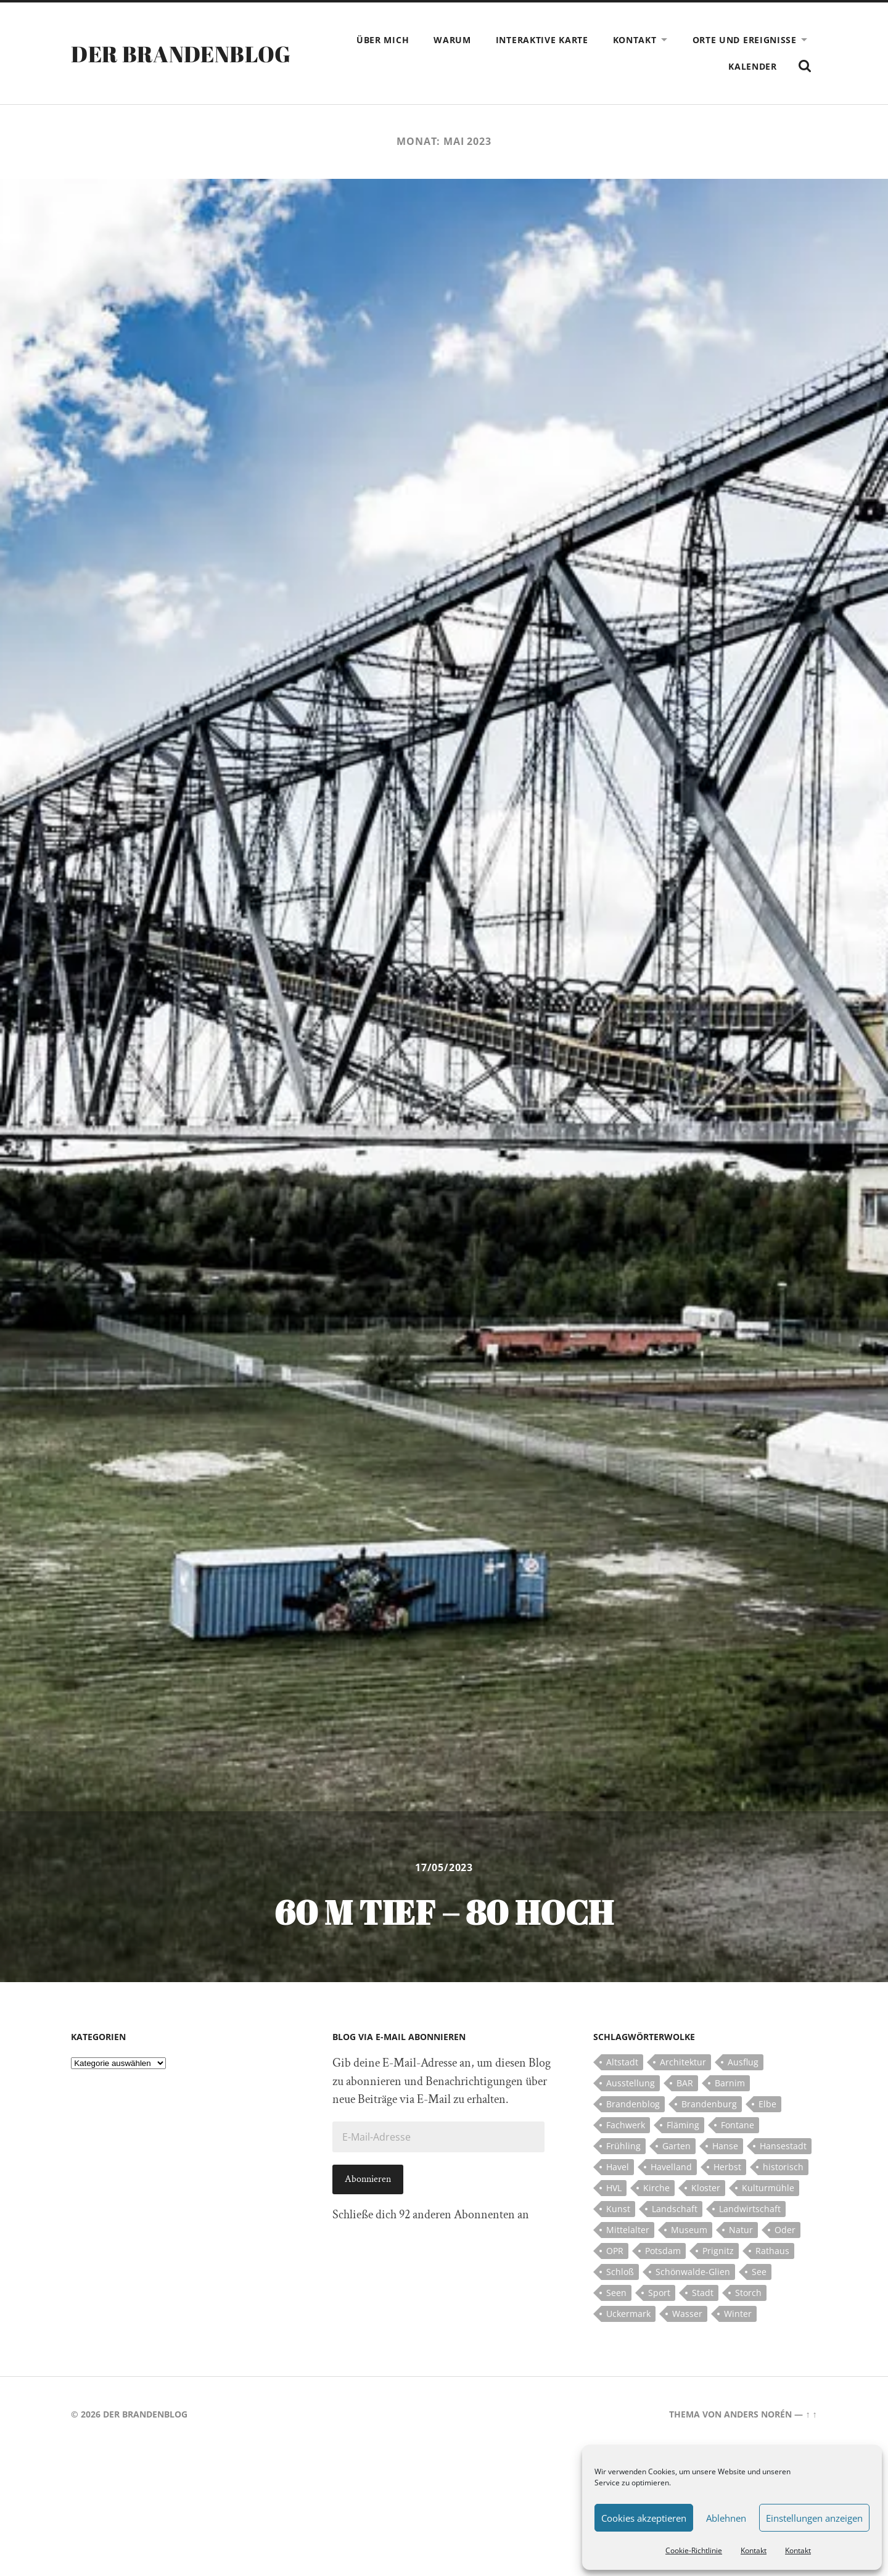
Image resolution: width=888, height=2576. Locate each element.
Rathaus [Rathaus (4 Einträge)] (772, 2251)
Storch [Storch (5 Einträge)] (748, 2292)
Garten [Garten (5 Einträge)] (676, 2146)
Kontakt (754, 2550)
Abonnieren (368, 2179)
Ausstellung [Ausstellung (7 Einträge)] (630, 2083)
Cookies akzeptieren (643, 2518)
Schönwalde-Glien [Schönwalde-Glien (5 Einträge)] (693, 2272)
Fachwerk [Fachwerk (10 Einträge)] (625, 2125)
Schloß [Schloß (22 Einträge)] (620, 2272)
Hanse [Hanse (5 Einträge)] (725, 2146)
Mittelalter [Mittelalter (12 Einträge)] (627, 2230)
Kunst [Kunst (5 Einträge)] (618, 2209)
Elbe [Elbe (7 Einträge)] (767, 2104)
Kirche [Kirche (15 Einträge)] (656, 2188)
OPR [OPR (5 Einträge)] (614, 2251)
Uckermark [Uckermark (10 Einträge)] (628, 2313)
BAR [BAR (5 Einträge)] (684, 2083)
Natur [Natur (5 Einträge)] (741, 2230)
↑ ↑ (810, 2414)
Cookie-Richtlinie (693, 2550)
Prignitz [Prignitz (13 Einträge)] (718, 2251)
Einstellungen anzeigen (814, 2518)
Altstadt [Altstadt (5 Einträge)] (622, 2062)
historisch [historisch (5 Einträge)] (783, 2167)
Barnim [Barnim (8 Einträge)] (730, 2083)
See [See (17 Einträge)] (759, 2272)
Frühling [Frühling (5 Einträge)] (623, 2146)
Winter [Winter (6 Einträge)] (738, 2313)
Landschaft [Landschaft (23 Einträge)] (674, 2209)
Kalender (752, 66)
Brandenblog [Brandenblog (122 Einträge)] (633, 2104)
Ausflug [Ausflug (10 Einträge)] (743, 2062)
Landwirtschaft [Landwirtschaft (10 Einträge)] (750, 2209)
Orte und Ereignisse (745, 40)
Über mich (382, 40)
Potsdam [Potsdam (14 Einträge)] (663, 2251)
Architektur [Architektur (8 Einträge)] (683, 2062)
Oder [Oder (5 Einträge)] (785, 2230)
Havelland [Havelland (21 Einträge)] (671, 2167)
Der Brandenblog (180, 53)
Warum (452, 40)
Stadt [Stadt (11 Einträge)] (702, 2292)
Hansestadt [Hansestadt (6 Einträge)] (783, 2146)
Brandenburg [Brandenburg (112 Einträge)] (709, 2104)
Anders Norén (758, 2414)
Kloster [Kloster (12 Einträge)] (705, 2188)
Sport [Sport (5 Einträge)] (659, 2292)
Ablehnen (726, 2518)
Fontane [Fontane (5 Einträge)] (737, 2125)
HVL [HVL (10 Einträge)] (614, 2188)
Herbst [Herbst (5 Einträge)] (727, 2167)
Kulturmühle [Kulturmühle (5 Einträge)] (768, 2188)
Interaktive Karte (542, 40)
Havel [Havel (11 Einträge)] (617, 2167)
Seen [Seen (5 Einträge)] (616, 2292)
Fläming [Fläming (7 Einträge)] (683, 2125)
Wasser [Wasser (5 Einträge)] (687, 2313)
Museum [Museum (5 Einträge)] (689, 2230)
